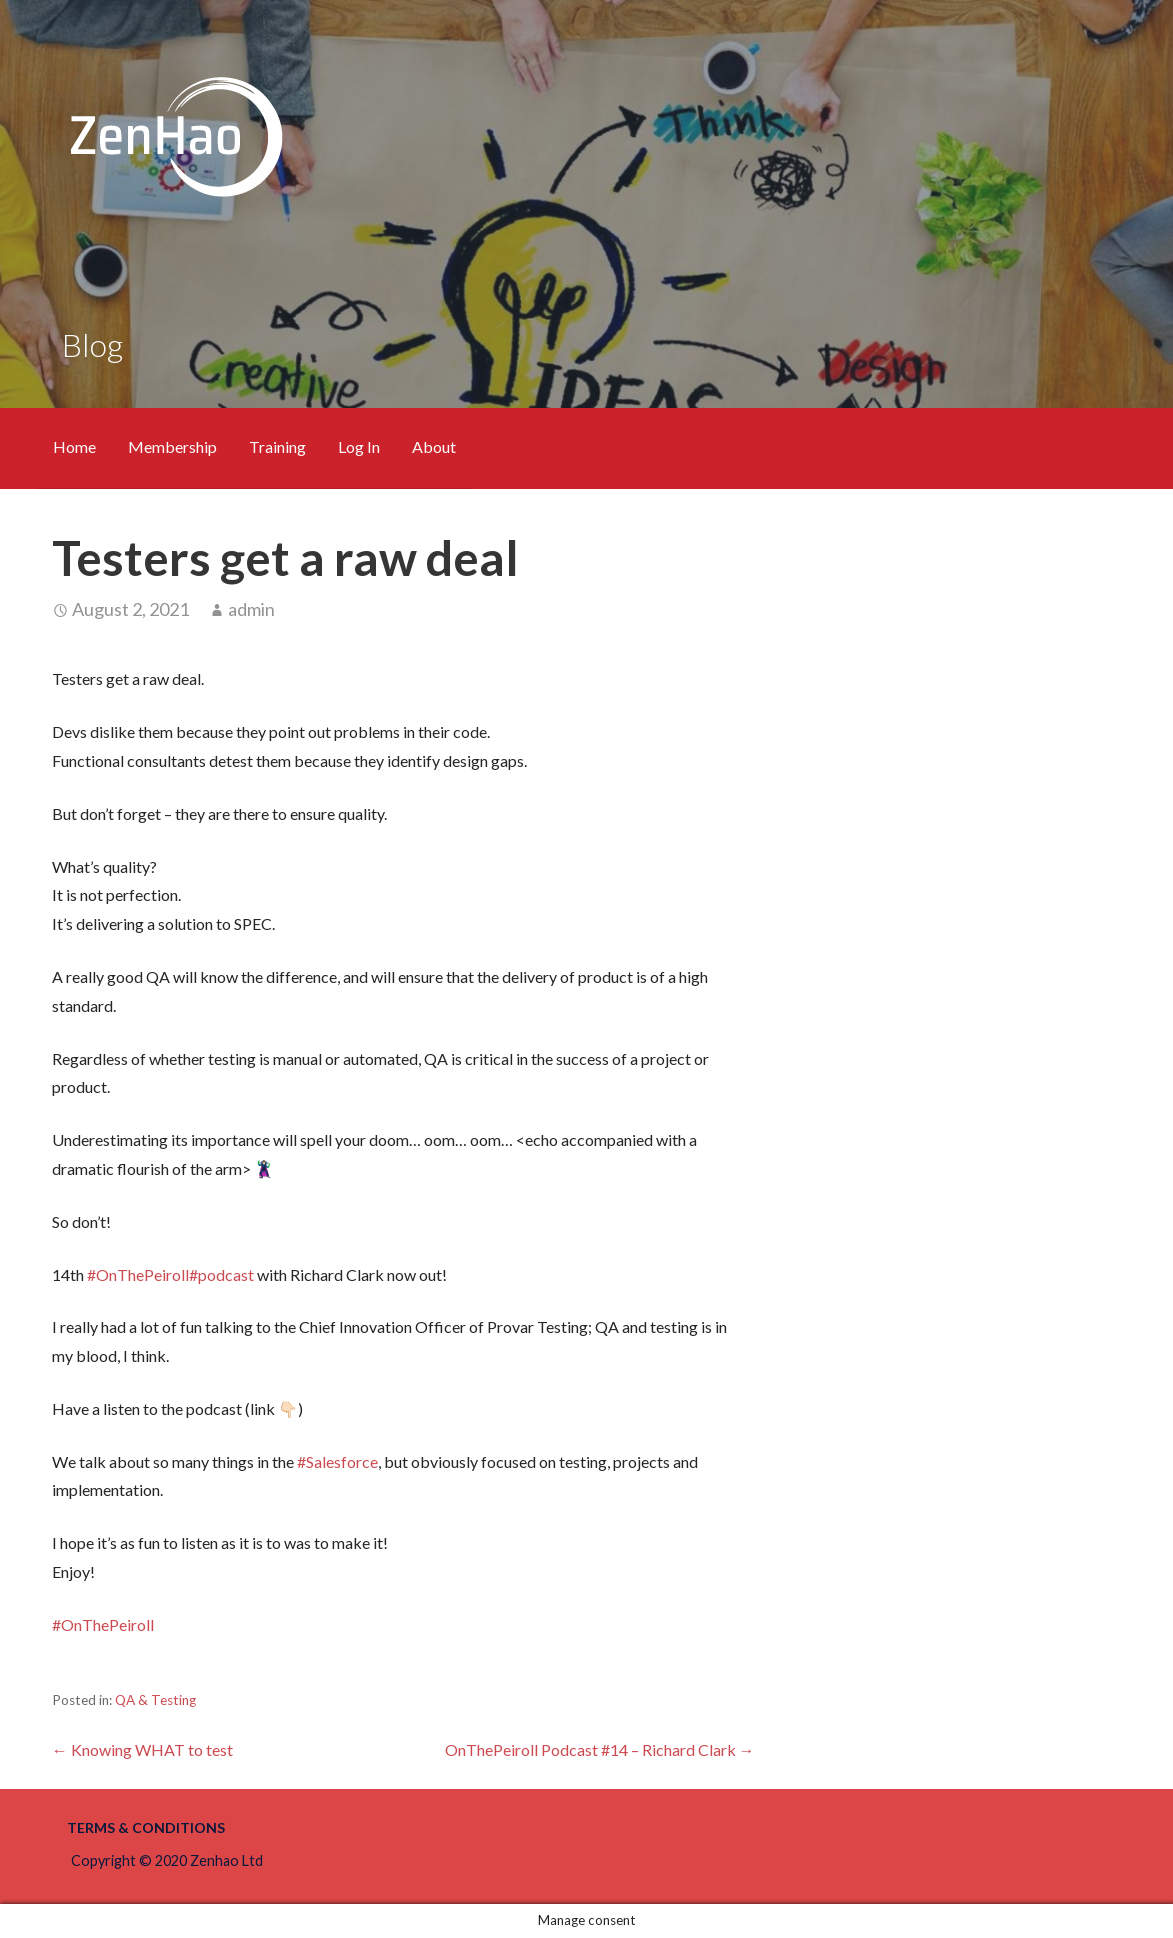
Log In (359, 446)
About (434, 446)
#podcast (221, 1274)
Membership (172, 446)
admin (251, 609)
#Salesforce (337, 1461)
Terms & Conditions (146, 1827)
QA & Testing (155, 1700)
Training (277, 446)
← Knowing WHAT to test (142, 1749)
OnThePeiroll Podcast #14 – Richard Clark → (600, 1749)
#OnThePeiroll (138, 1274)
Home (74, 446)
